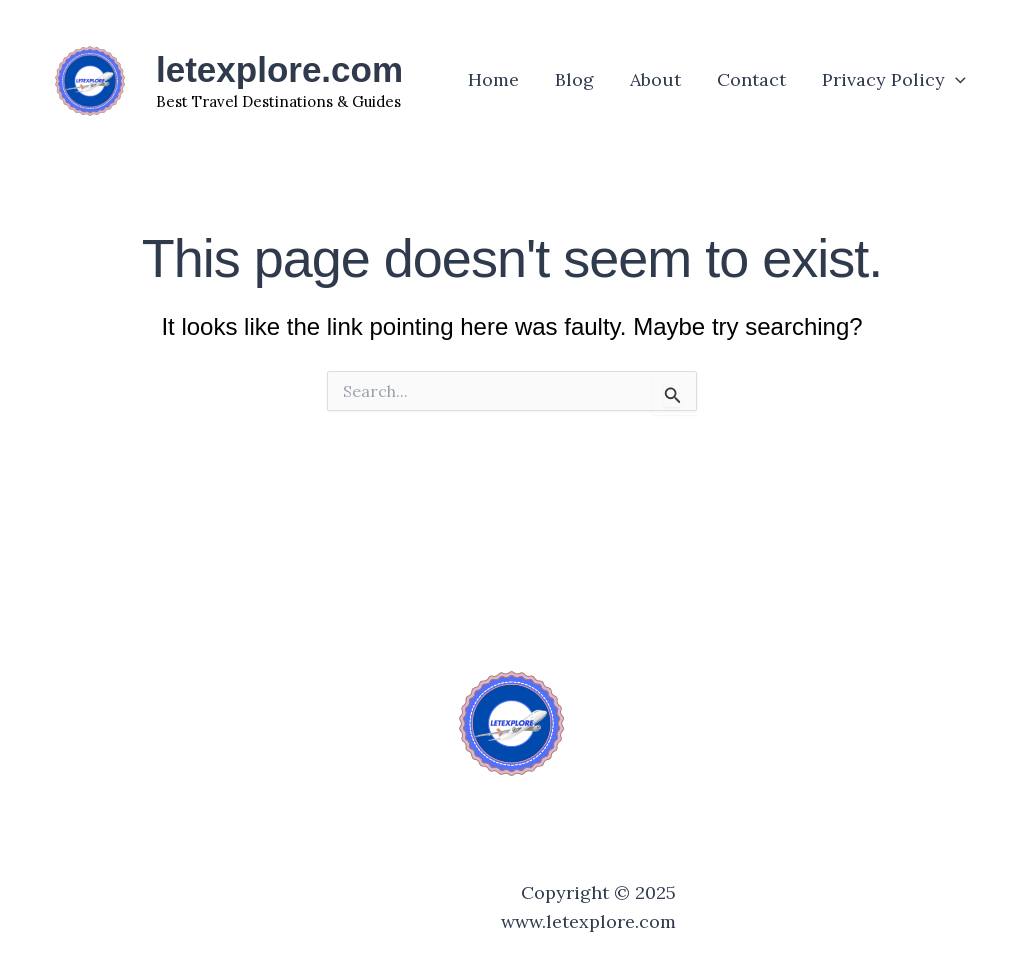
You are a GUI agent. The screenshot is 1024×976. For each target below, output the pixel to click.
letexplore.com (279, 69)
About (655, 79)
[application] (955, 79)
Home (493, 79)
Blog (574, 79)
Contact (751, 79)
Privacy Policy (894, 79)
